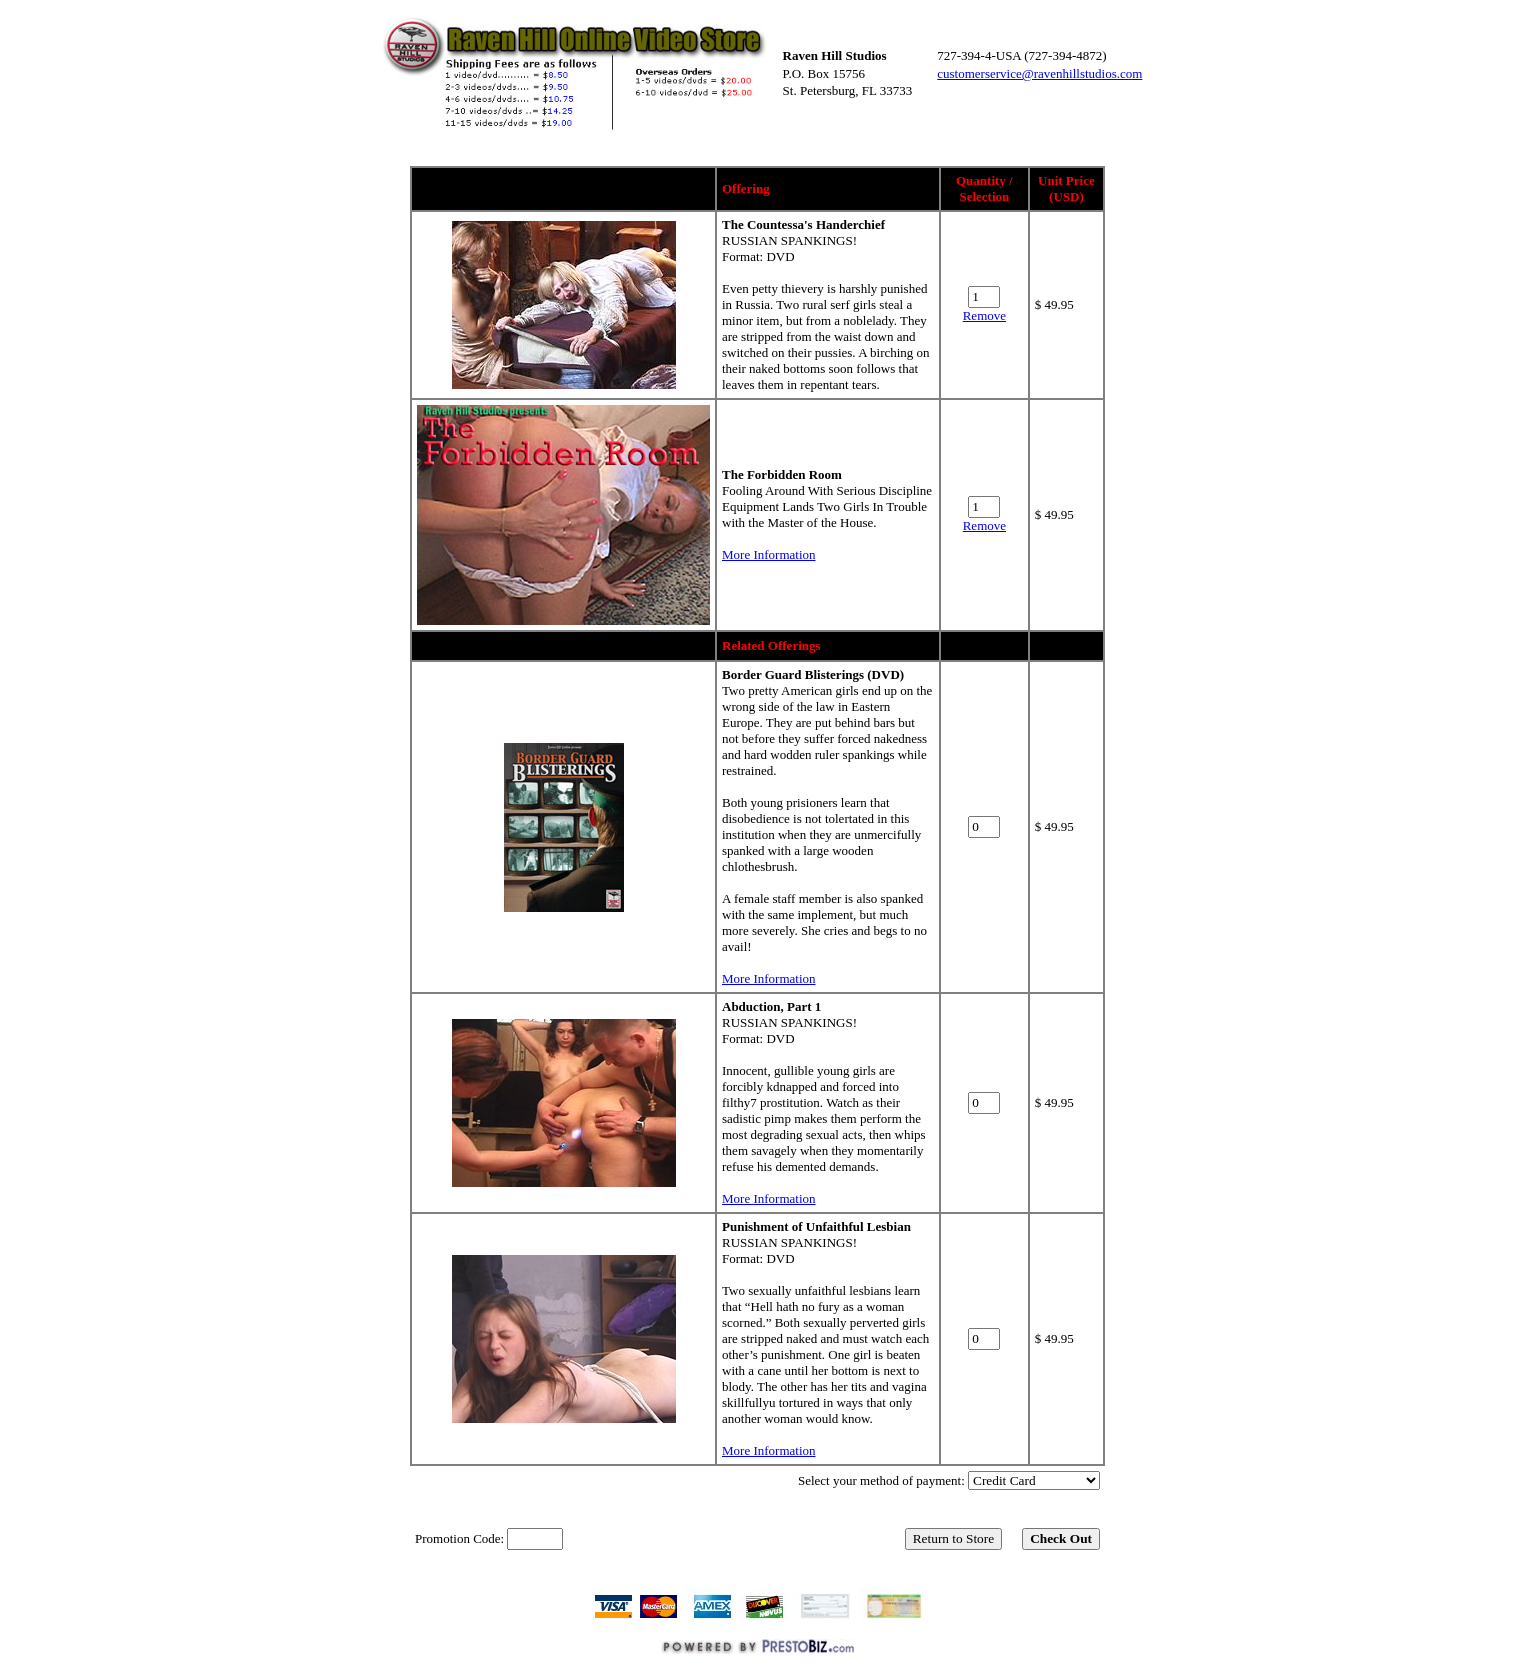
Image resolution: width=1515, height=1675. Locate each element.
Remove (984, 315)
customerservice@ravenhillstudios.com (1039, 73)
